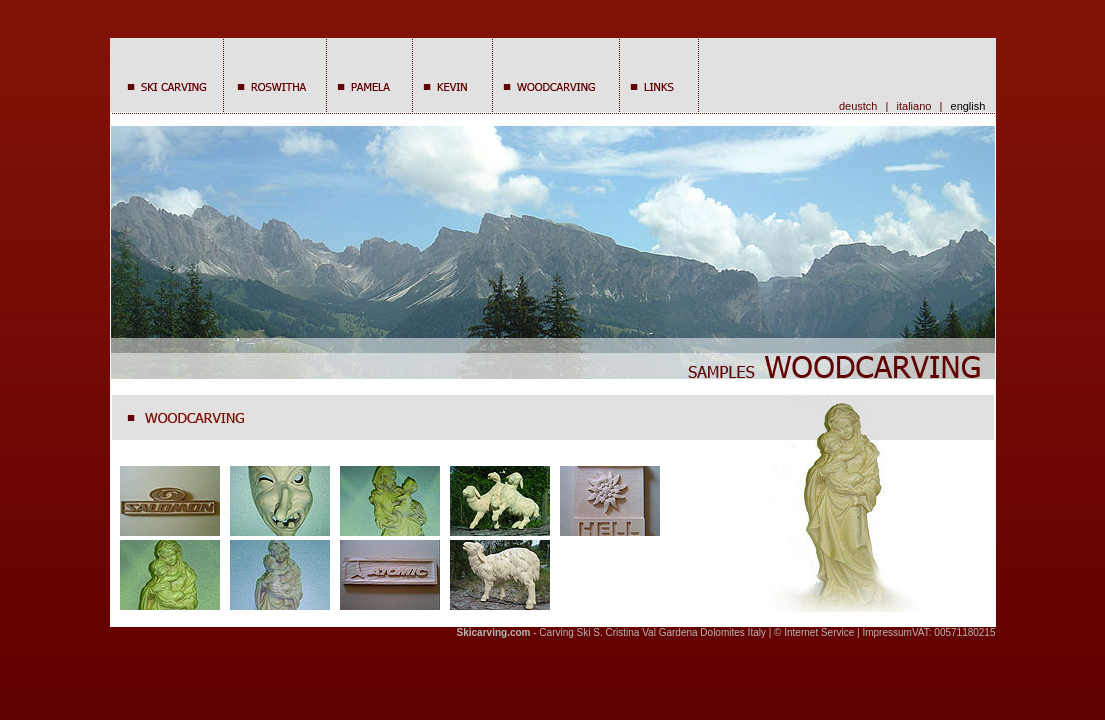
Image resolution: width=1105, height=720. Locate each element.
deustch (858, 106)
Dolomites (722, 632)
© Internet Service (814, 632)
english (971, 106)
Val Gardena (669, 632)
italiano (914, 106)
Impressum (886, 632)
